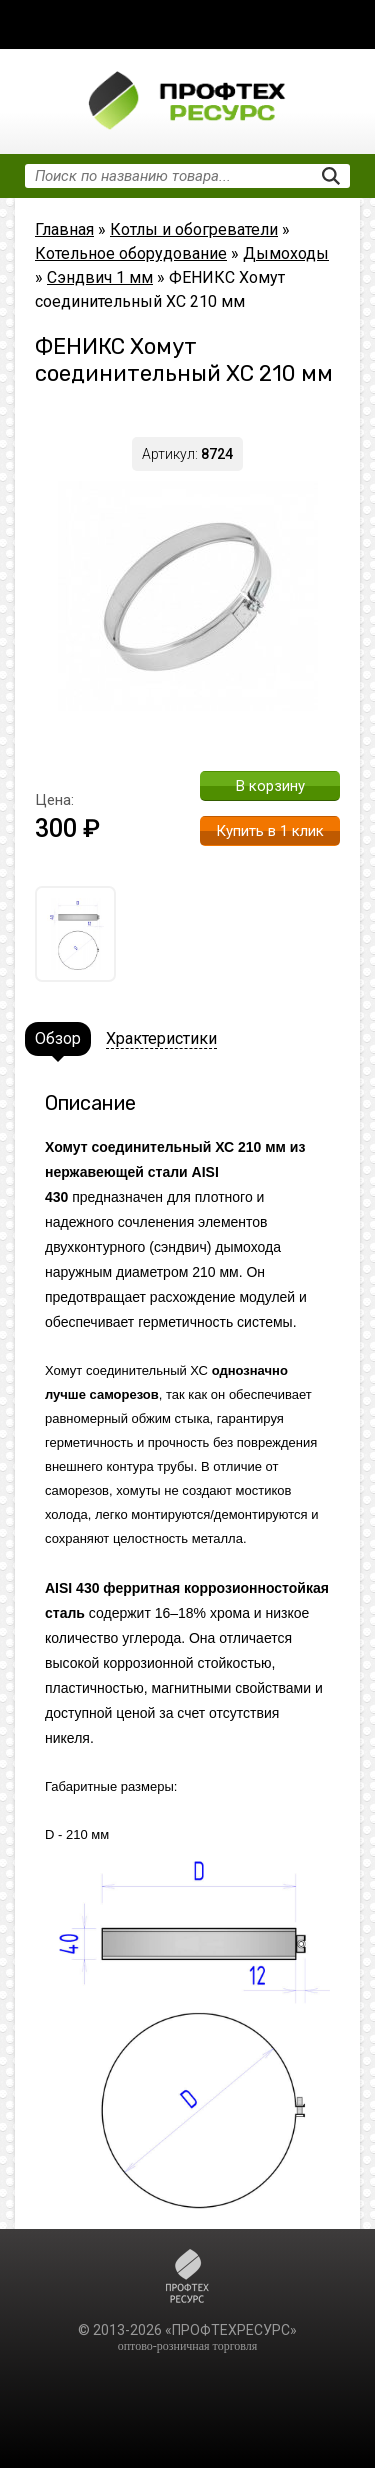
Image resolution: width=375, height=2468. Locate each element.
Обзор (58, 1038)
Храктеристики (161, 1038)
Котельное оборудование (131, 253)
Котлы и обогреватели (194, 229)
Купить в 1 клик (270, 831)
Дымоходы (286, 253)
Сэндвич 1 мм (100, 277)
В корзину (270, 786)
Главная (64, 229)
